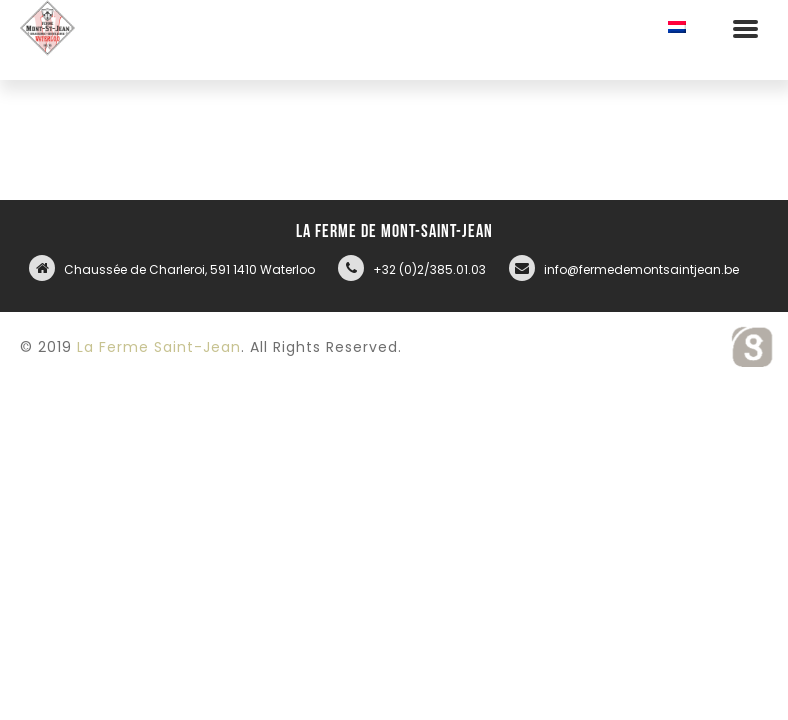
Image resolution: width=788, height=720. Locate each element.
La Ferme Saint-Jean (159, 347)
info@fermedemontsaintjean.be (641, 269)
